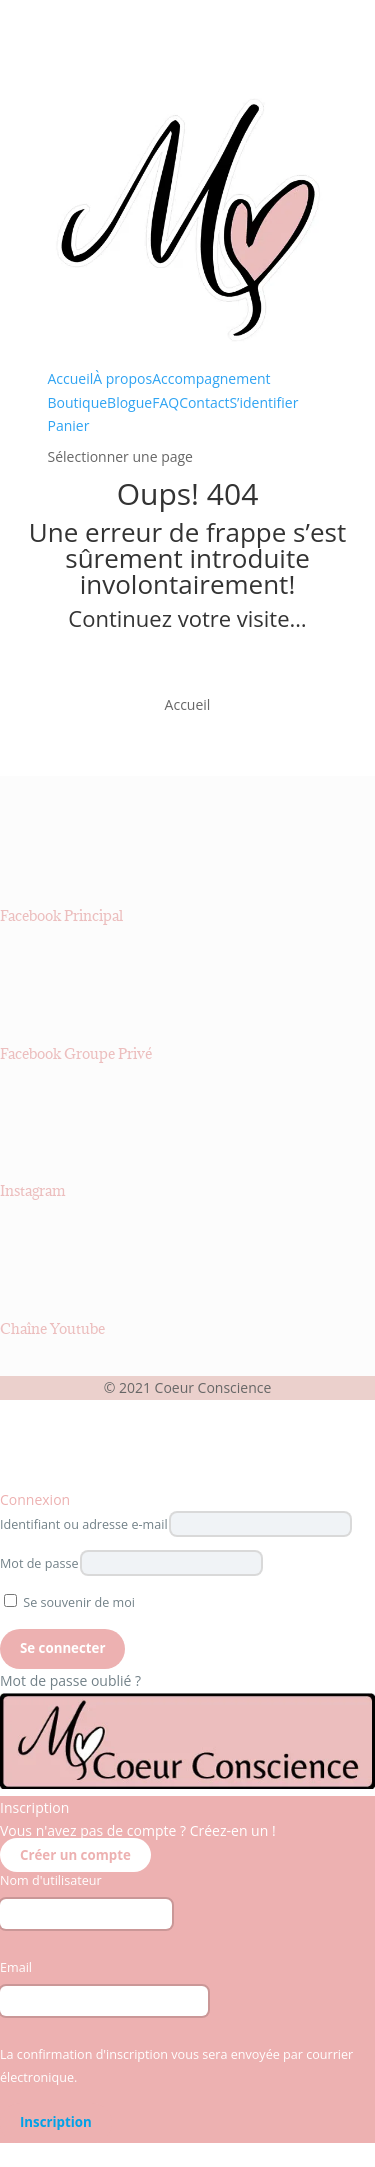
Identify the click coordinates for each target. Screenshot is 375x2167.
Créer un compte (75, 1855)
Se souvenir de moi (69, 1602)
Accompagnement (211, 378)
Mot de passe (39, 1563)
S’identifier (263, 402)
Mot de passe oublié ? (70, 1680)
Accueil (71, 378)
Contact (204, 402)
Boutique (78, 402)
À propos (122, 378)
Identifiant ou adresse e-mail (84, 1524)
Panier (69, 425)
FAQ (165, 402)
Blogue (129, 402)
